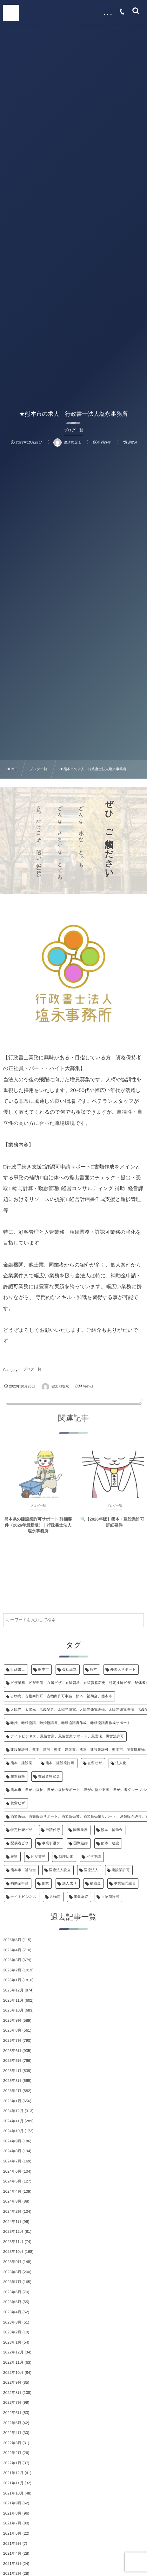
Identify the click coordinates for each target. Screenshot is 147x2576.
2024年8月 (12, 2151)
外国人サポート (123, 1669)
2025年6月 (12, 2050)
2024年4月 (12, 2191)
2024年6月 (12, 2171)
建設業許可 (121, 1870)
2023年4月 (12, 2312)
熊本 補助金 (112, 1830)
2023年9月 (12, 2262)
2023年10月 (13, 2251)
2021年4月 (12, 2553)
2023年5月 (12, 2302)
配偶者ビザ (19, 1843)
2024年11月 (13, 2121)
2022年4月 (12, 2433)
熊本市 (43, 1669)
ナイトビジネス (23, 1897)
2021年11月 (13, 2483)
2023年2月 (12, 2332)
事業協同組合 (125, 1883)
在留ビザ (95, 1763)
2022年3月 (12, 2443)
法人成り (69, 1883)
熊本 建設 (110, 1843)
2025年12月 (13, 1990)
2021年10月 (13, 2493)
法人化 (120, 1763)
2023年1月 (12, 2342)
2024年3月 (12, 2201)
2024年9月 (12, 2141)
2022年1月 (12, 2463)
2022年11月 (13, 2362)
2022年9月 (12, 2382)
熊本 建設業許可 (60, 1763)
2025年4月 (12, 2071)
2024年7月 (12, 2161)
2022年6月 (12, 2412)
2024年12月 (13, 2111)
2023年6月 (12, 2292)
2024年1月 (12, 2221)
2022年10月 (13, 2372)
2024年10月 (13, 2131)
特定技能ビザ (21, 1830)
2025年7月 (12, 2040)
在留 (14, 1857)
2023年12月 (13, 2231)
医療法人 (91, 1870)
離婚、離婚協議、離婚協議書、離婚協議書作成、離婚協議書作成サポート (70, 1723)
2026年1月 (12, 1980)
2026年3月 (12, 1960)
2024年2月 (12, 2211)
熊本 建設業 (21, 1763)
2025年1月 (12, 2101)
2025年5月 (12, 2060)
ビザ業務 (38, 1857)
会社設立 (69, 1669)
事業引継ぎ (51, 1843)
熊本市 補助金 (23, 1870)
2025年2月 (12, 2091)
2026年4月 (12, 1950)
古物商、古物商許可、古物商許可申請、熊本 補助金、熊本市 (61, 1696)
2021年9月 (12, 2503)
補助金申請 (19, 1883)
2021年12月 (13, 2473)
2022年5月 (12, 2423)
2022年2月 (12, 2453)
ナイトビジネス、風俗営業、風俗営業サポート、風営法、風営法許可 (67, 1736)
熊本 (93, 1669)
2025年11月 (13, 2000)
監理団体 (66, 1857)
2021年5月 (12, 2543)
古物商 (55, 1897)
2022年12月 (13, 2352)
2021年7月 (12, 2523)
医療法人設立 (60, 1870)
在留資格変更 (49, 1776)
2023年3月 (12, 2322)
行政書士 (17, 1669)
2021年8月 (12, 2513)
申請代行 (53, 1830)
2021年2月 (12, 2573)
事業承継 (81, 1897)
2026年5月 (12, 1940)
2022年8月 (12, 2392)
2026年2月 (12, 1970)
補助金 (95, 1883)
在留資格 (17, 1776)
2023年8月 (12, 2272)
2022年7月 (12, 2402)
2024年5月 (12, 2181)
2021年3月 (12, 2563)
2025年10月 (13, 2010)
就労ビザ (17, 1803)
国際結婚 (80, 1843)
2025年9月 (12, 2020)
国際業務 (80, 1830)
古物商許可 (110, 1897)
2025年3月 (12, 2080)
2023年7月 (12, 2282)
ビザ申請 (93, 1857)
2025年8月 (12, 2030)
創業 (45, 1883)
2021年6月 (12, 2533)
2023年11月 (13, 2241)
